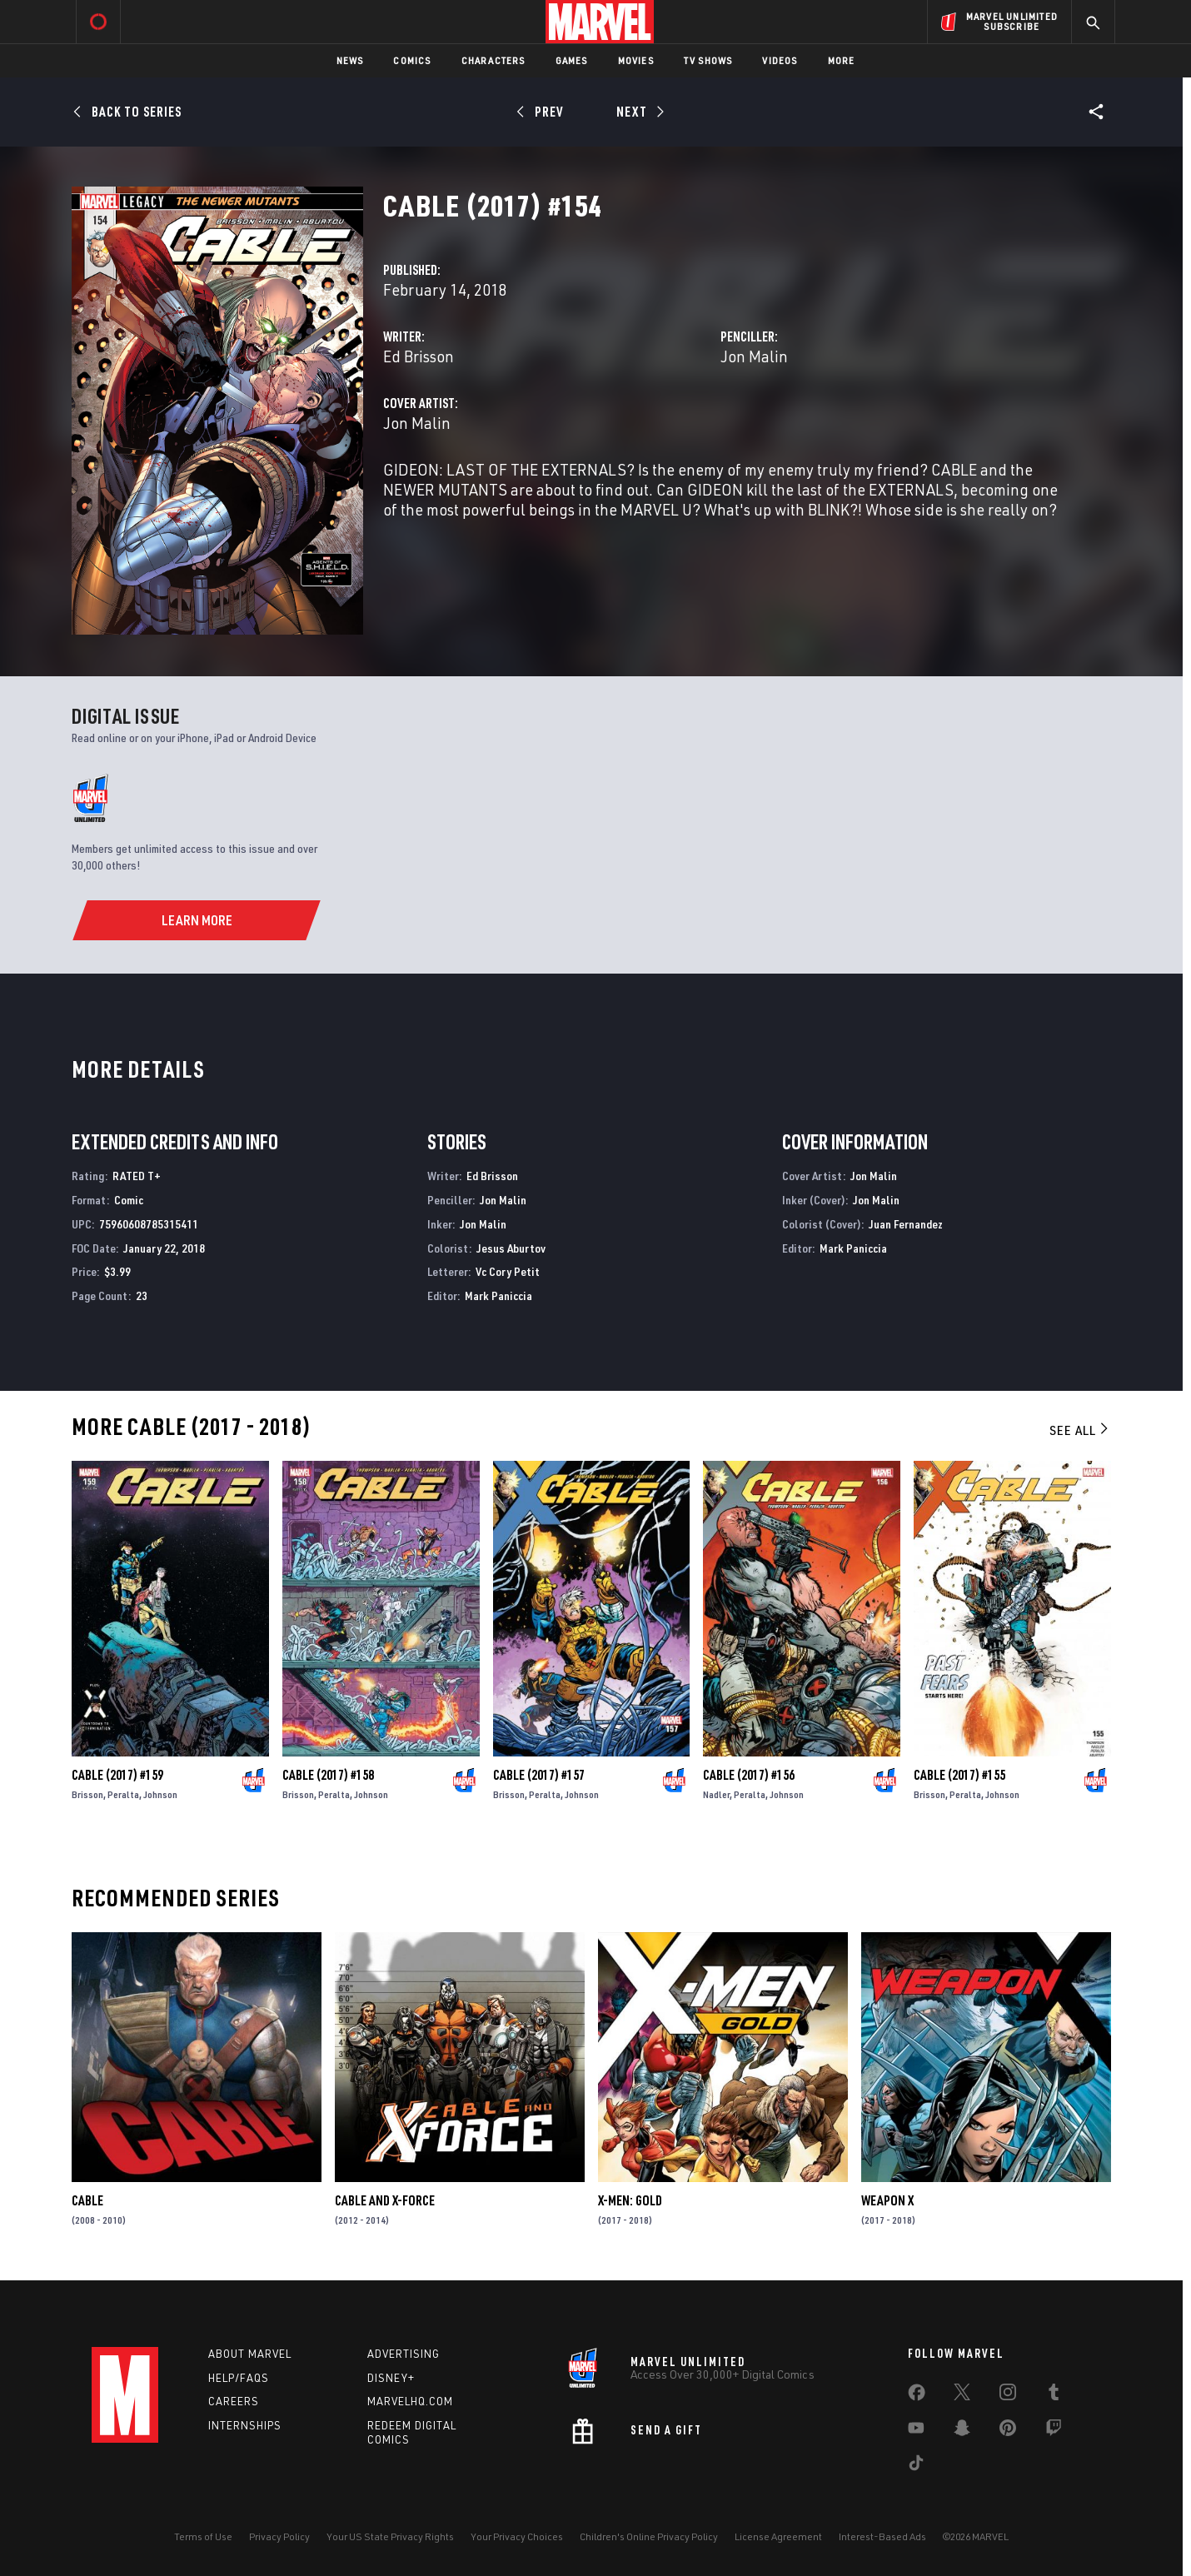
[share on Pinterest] (1007, 2431)
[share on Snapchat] (962, 2431)
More (841, 60)
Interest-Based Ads (882, 2536)
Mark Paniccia (498, 1295)
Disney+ (391, 2377)
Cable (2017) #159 (117, 1774)
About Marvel (250, 2353)
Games (572, 60)
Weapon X (887, 2200)
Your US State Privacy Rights (390, 2536)
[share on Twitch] (1053, 2431)
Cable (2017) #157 (539, 1774)
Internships (245, 2425)
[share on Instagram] (1007, 2395)
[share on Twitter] (962, 2395)
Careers (233, 2401)
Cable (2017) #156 (749, 1774)
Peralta (123, 1794)
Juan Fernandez (906, 1224)
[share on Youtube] (916, 2431)
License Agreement (778, 2536)
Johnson (160, 1794)
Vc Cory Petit (508, 1271)
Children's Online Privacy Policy (649, 2536)
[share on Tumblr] (1053, 2395)
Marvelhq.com (410, 2401)
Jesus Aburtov (511, 1248)
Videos (779, 60)
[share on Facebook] (916, 2396)
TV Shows (708, 60)
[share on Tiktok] (916, 2466)
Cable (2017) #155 (959, 1774)
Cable (87, 2200)
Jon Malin (754, 356)
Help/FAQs (238, 2377)
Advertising (403, 2353)
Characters (493, 60)
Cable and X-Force (385, 2200)
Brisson (87, 1794)
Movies (636, 60)
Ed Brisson (418, 356)
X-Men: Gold (630, 2200)
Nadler (716, 1794)
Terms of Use (203, 2536)
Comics (412, 60)
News (350, 60)
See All (1080, 1430)
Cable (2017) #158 (328, 1774)
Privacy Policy (279, 2536)
